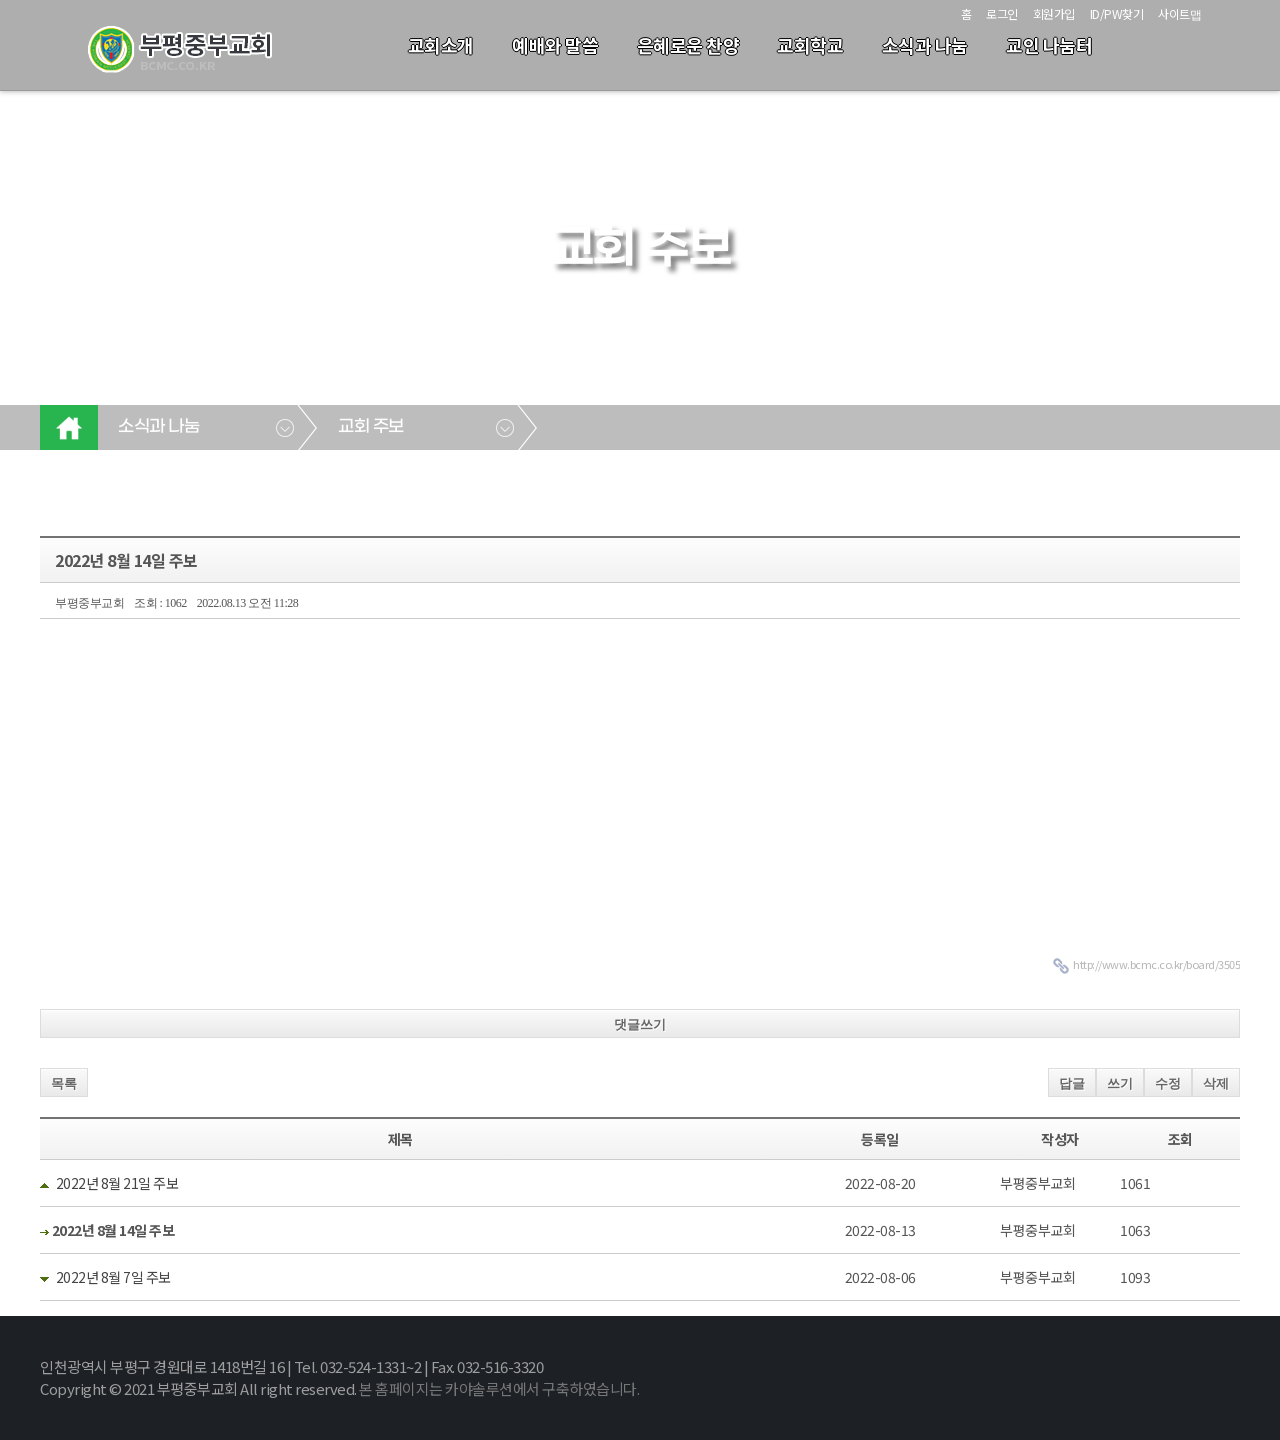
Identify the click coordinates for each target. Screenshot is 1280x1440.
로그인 (1002, 13)
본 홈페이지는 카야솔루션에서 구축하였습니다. (499, 1388)
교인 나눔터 (1049, 45)
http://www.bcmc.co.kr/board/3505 (1156, 964)
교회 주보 (371, 427)
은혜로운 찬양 (688, 45)
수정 (1168, 1083)
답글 (1072, 1083)
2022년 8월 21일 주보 (117, 1183)
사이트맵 (1179, 13)
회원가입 (1054, 13)
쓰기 (1120, 1083)
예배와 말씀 (555, 45)
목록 (64, 1083)
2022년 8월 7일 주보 (113, 1277)
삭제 (1216, 1083)
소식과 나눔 (925, 45)
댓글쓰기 (640, 1024)
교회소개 (441, 45)
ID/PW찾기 (1117, 13)
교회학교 (810, 45)
